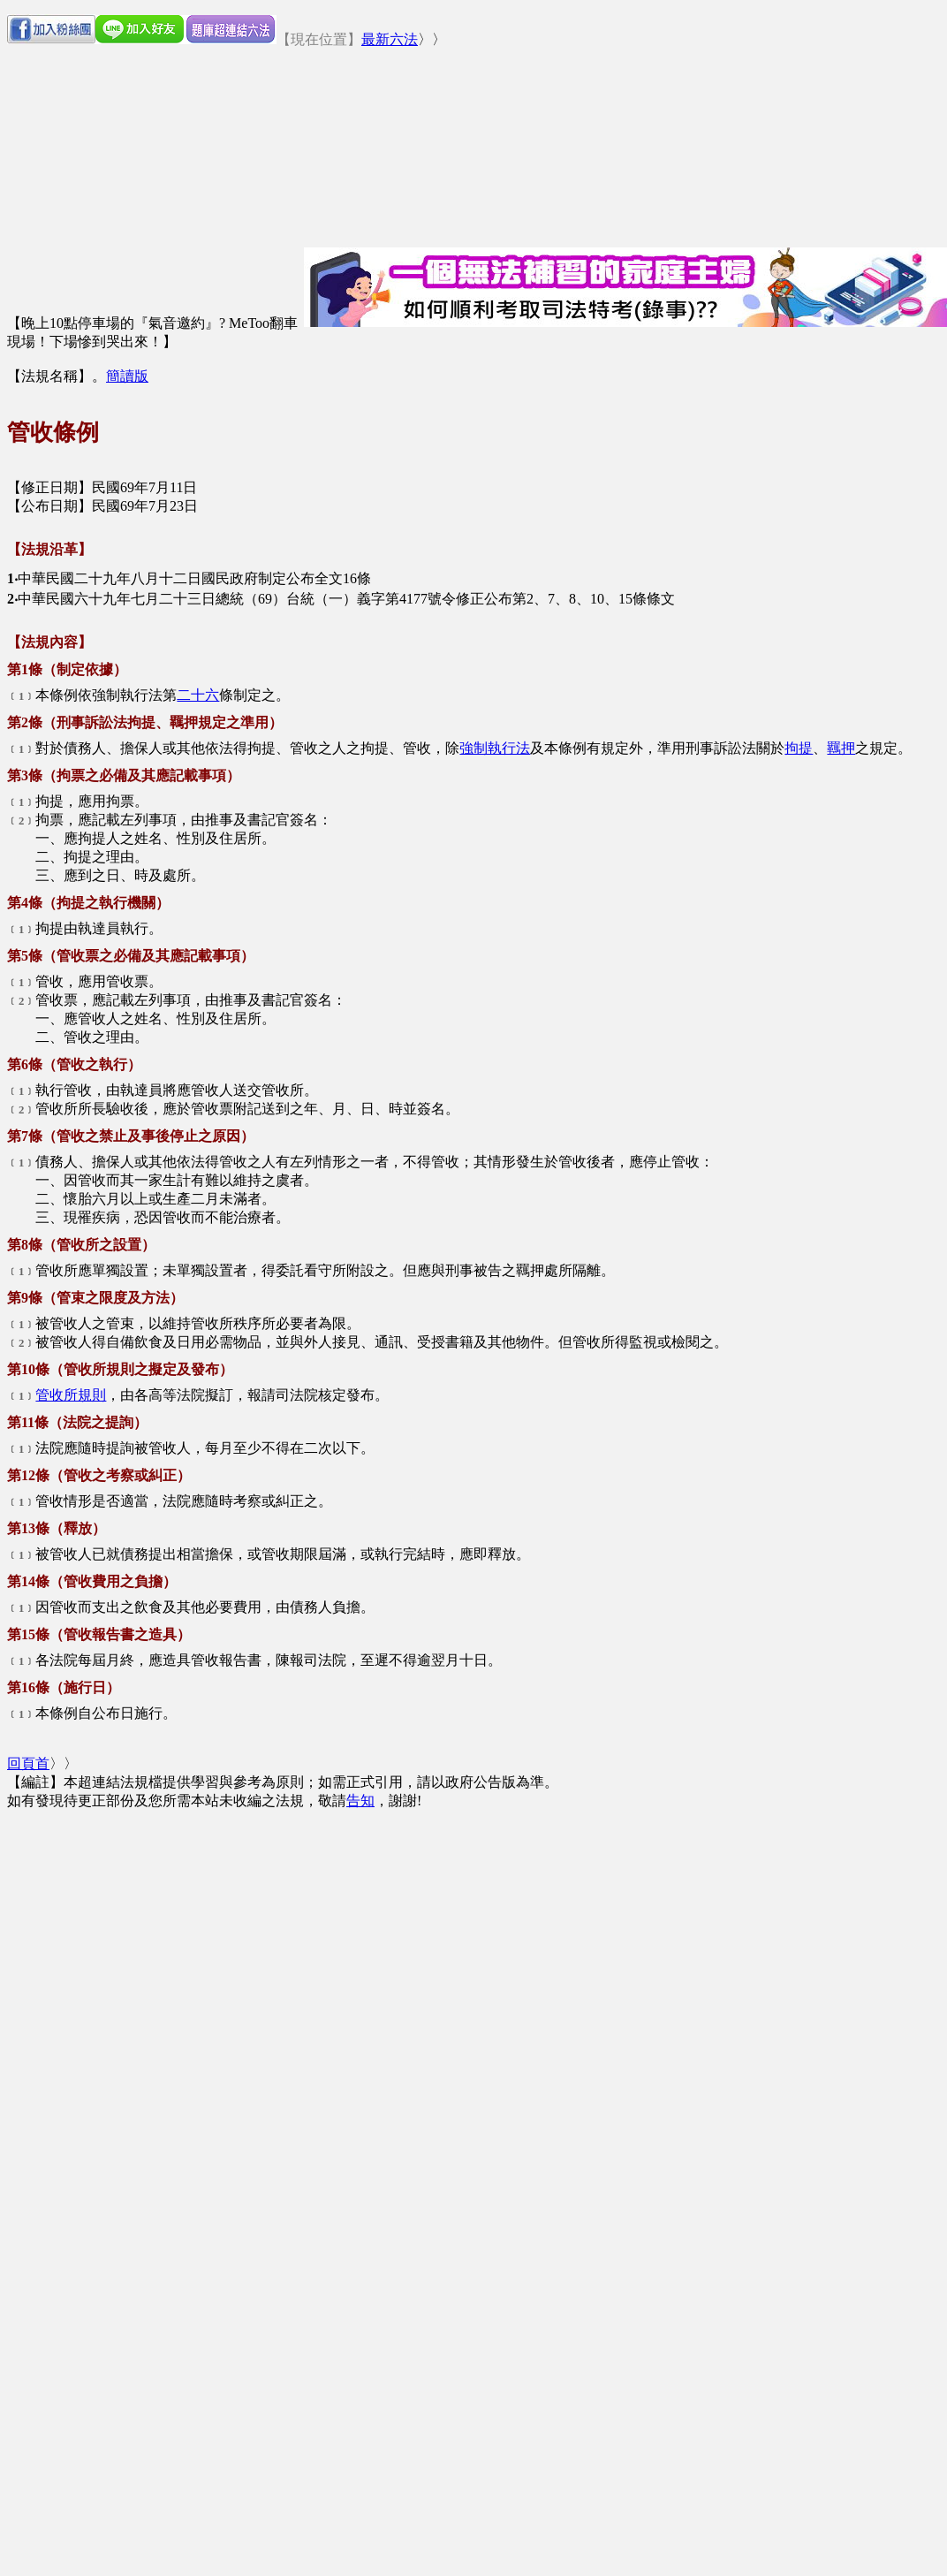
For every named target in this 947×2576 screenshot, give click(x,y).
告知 (360, 1800)
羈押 (841, 748)
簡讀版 (127, 376)
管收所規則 (70, 1394)
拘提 (798, 748)
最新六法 (389, 39)
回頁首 (28, 1763)
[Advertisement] (165, 1976)
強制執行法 (494, 748)
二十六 (198, 695)
